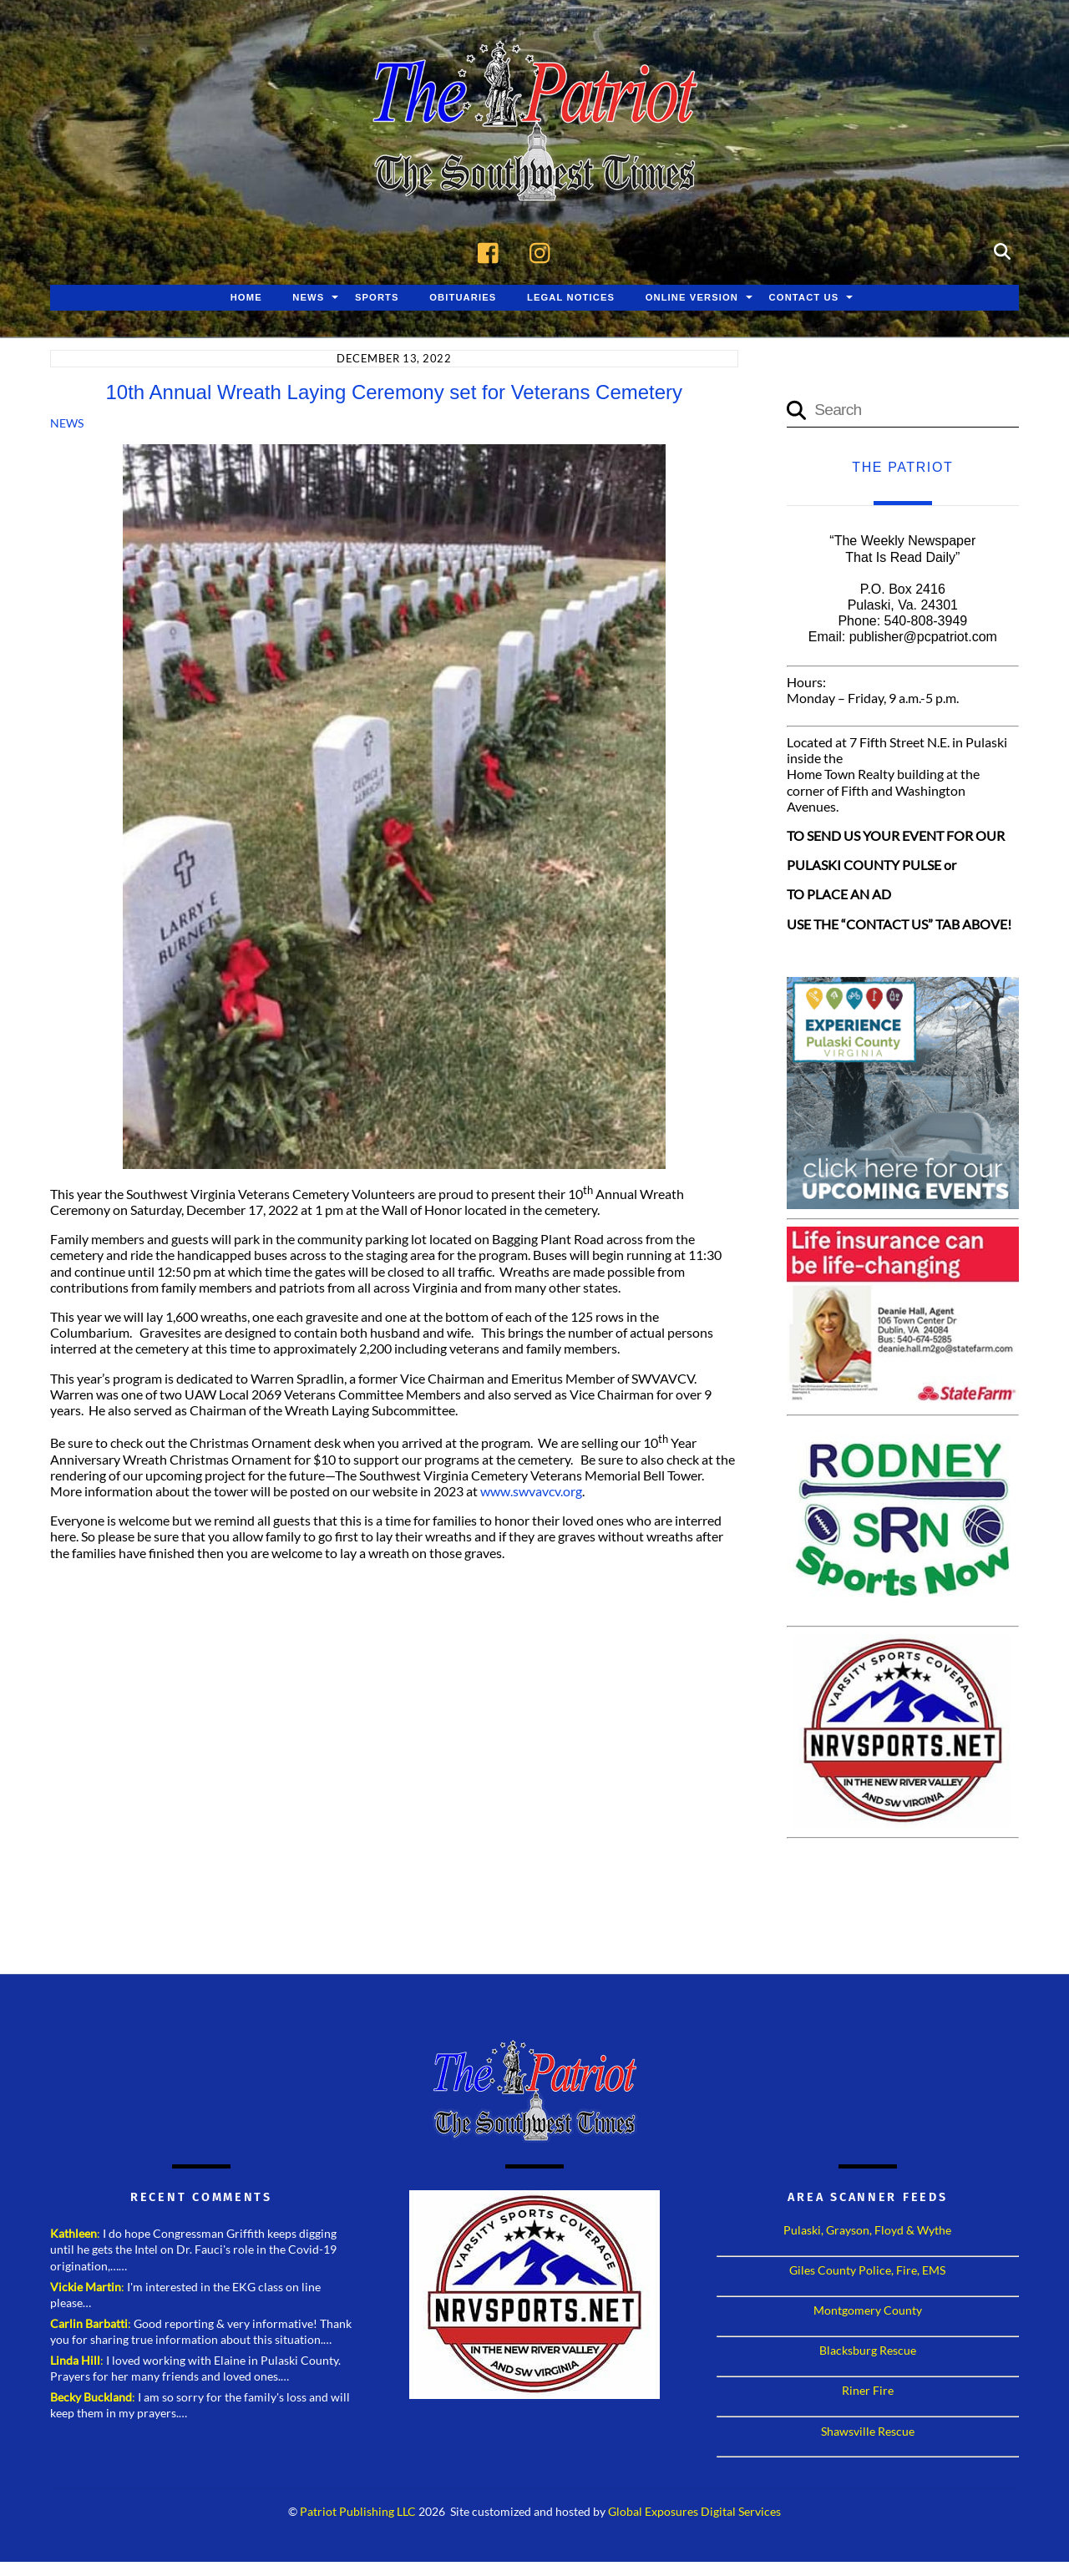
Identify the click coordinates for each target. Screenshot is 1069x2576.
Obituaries (462, 298)
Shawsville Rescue (867, 2431)
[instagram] (544, 251)
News (308, 298)
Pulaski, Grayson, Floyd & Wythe (867, 2231)
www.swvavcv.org (531, 1492)
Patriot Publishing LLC (358, 2512)
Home (246, 298)
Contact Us (804, 298)
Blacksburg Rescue (867, 2351)
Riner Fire (868, 2391)
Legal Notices (571, 298)
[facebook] (492, 251)
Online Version (692, 298)
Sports (377, 298)
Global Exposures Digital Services (694, 2512)
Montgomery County (867, 2311)
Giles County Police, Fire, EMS (867, 2271)
